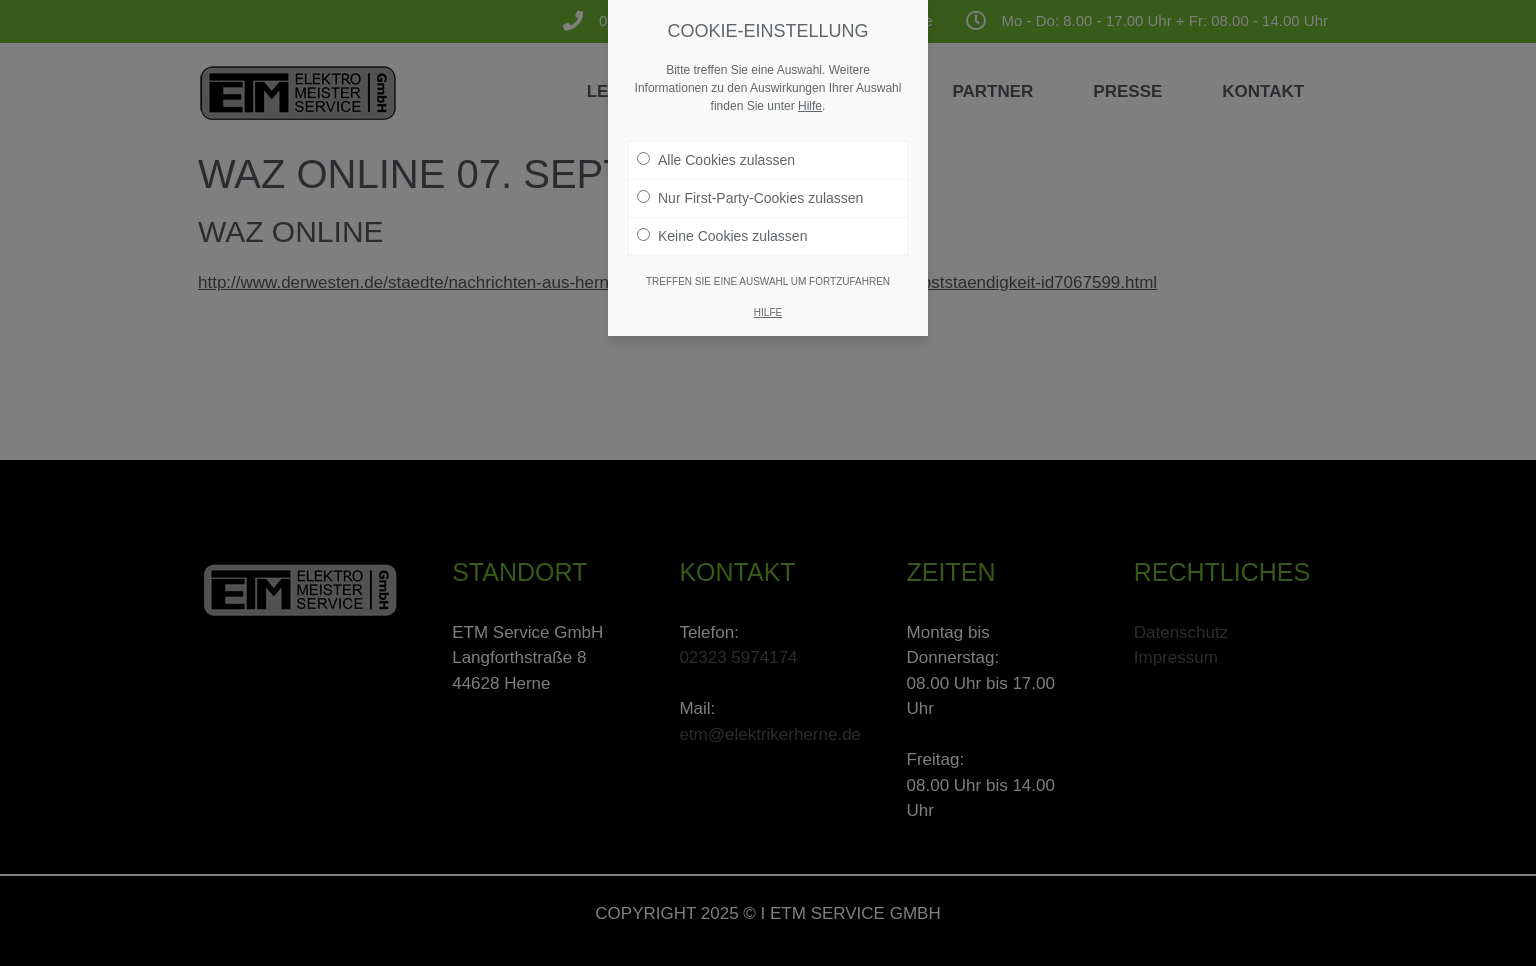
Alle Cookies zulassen (716, 151)
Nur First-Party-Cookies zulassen (750, 189)
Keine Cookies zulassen (722, 227)
